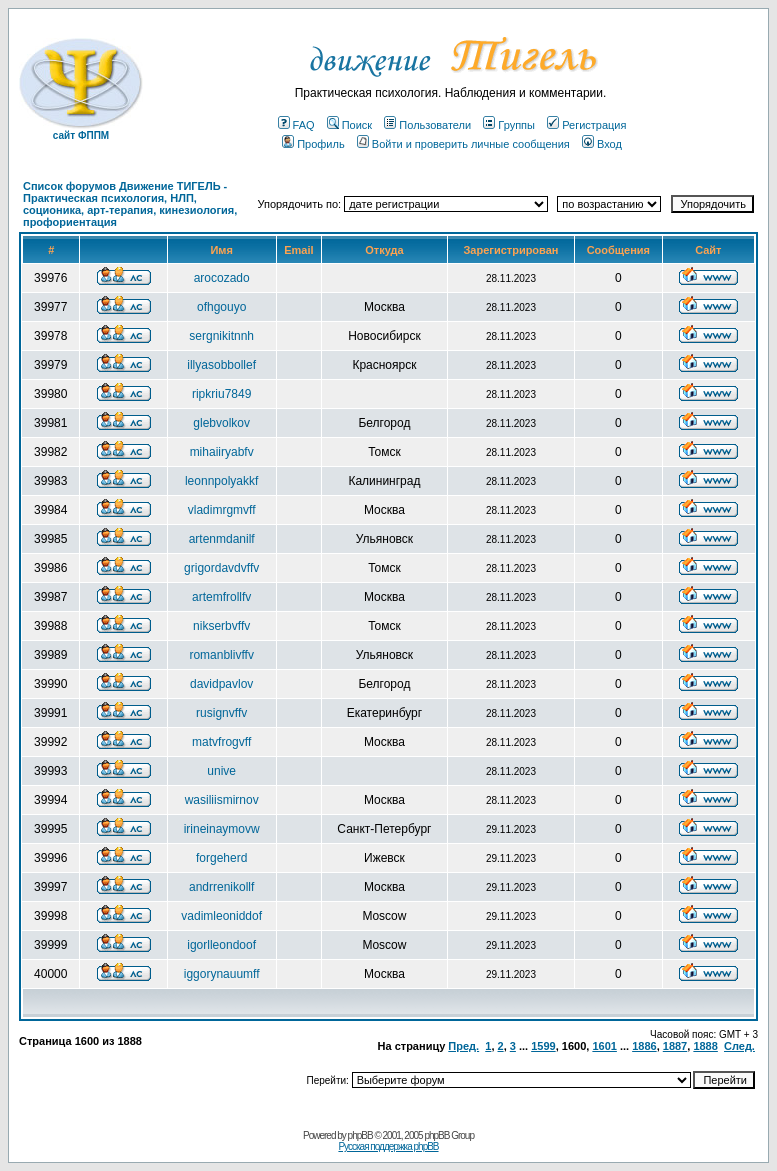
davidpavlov (221, 684)
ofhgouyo (221, 307)
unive (221, 771)
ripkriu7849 (221, 394)
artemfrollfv (221, 597)
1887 (675, 1046)
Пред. (463, 1046)
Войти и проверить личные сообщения (463, 144)
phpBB (360, 1135)
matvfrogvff (221, 742)
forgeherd (221, 858)
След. (739, 1046)
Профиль (313, 144)
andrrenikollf (221, 887)
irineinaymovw (222, 829)
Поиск (349, 125)
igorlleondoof (221, 945)
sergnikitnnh (221, 336)
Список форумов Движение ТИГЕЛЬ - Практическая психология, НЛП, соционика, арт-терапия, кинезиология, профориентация (130, 204)
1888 (705, 1046)
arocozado (222, 278)
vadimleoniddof (221, 916)
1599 (543, 1046)
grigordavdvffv (221, 568)
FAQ (296, 125)
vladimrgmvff (222, 510)
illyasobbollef (221, 365)
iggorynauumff (222, 974)
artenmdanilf (222, 539)
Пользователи (427, 125)
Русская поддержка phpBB (388, 1146)
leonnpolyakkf (221, 481)
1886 (644, 1046)
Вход (602, 144)
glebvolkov (221, 423)
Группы (509, 125)
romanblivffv (221, 655)
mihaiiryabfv (222, 452)
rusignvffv (221, 713)
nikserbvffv (221, 626)
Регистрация (586, 125)
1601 (604, 1046)
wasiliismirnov (222, 800)
